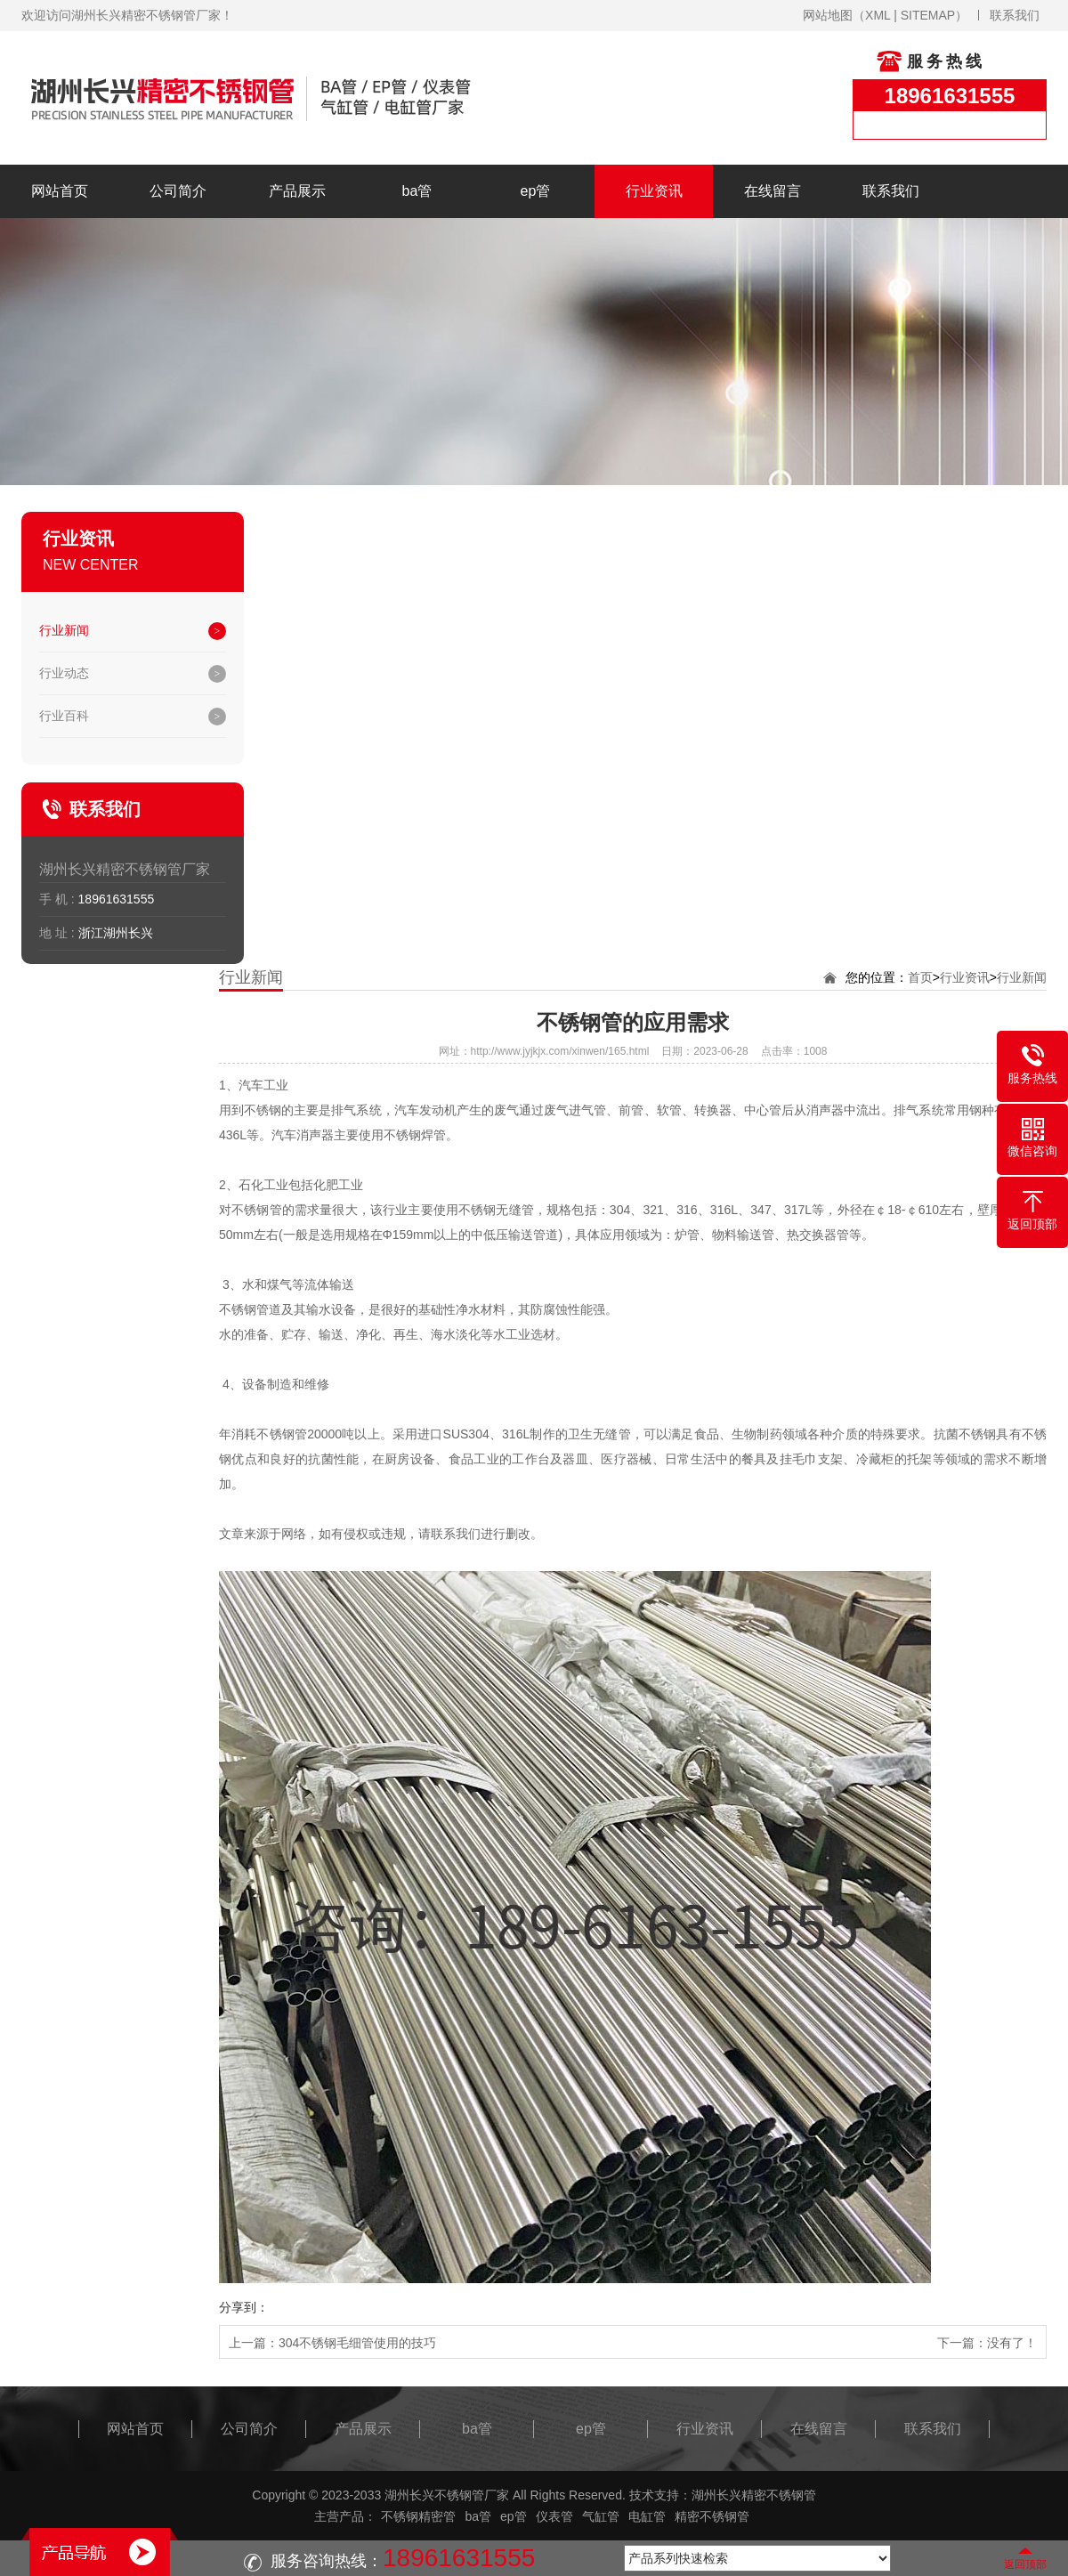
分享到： (244, 2307)
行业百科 (64, 716)
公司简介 (178, 190)
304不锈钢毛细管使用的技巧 (357, 2343)
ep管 (536, 190)
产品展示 (297, 190)
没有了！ (1012, 2343)
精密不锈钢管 (712, 2516)
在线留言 (772, 190)
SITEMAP (928, 15)
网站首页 (59, 190)
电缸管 (647, 2516)
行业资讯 (654, 190)
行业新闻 (64, 630)
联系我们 (1015, 15)
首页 (920, 977)
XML (877, 15)
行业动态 (64, 673)
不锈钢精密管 (418, 2516)
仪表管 (554, 2516)
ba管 (417, 190)
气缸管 (600, 2516)
